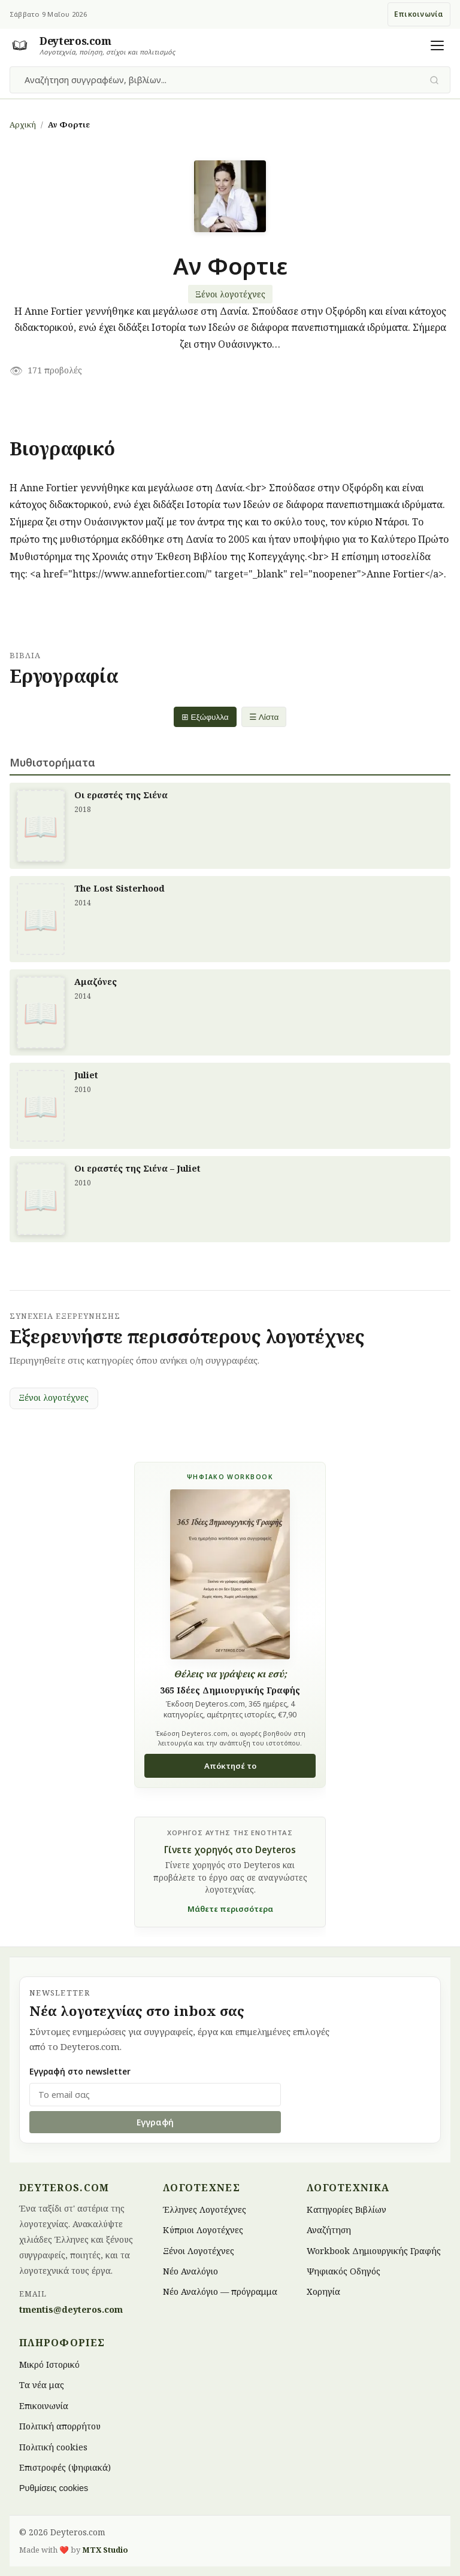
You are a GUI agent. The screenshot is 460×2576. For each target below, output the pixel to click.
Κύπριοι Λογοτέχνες (203, 2230)
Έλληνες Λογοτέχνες (204, 2209)
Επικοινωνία (419, 14)
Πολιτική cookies (53, 2446)
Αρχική (23, 124)
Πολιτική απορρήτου (60, 2426)
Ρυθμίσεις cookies (53, 2488)
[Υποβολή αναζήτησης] (434, 80)
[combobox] (223, 80)
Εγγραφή (155, 2122)
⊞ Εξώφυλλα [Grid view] (205, 717)
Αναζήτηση (329, 2230)
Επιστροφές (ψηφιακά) (65, 2467)
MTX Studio (105, 2549)
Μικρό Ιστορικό (49, 2364)
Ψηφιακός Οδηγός (343, 2271)
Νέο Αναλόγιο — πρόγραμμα (220, 2291)
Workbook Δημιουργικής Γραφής (374, 2250)
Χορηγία (323, 2291)
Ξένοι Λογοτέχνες (198, 2250)
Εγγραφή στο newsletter (80, 2071)
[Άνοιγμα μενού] (437, 45)
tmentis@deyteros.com (71, 2309)
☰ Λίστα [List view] (264, 717)
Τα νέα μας (41, 2385)
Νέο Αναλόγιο (190, 2271)
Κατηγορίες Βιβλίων (346, 2209)
